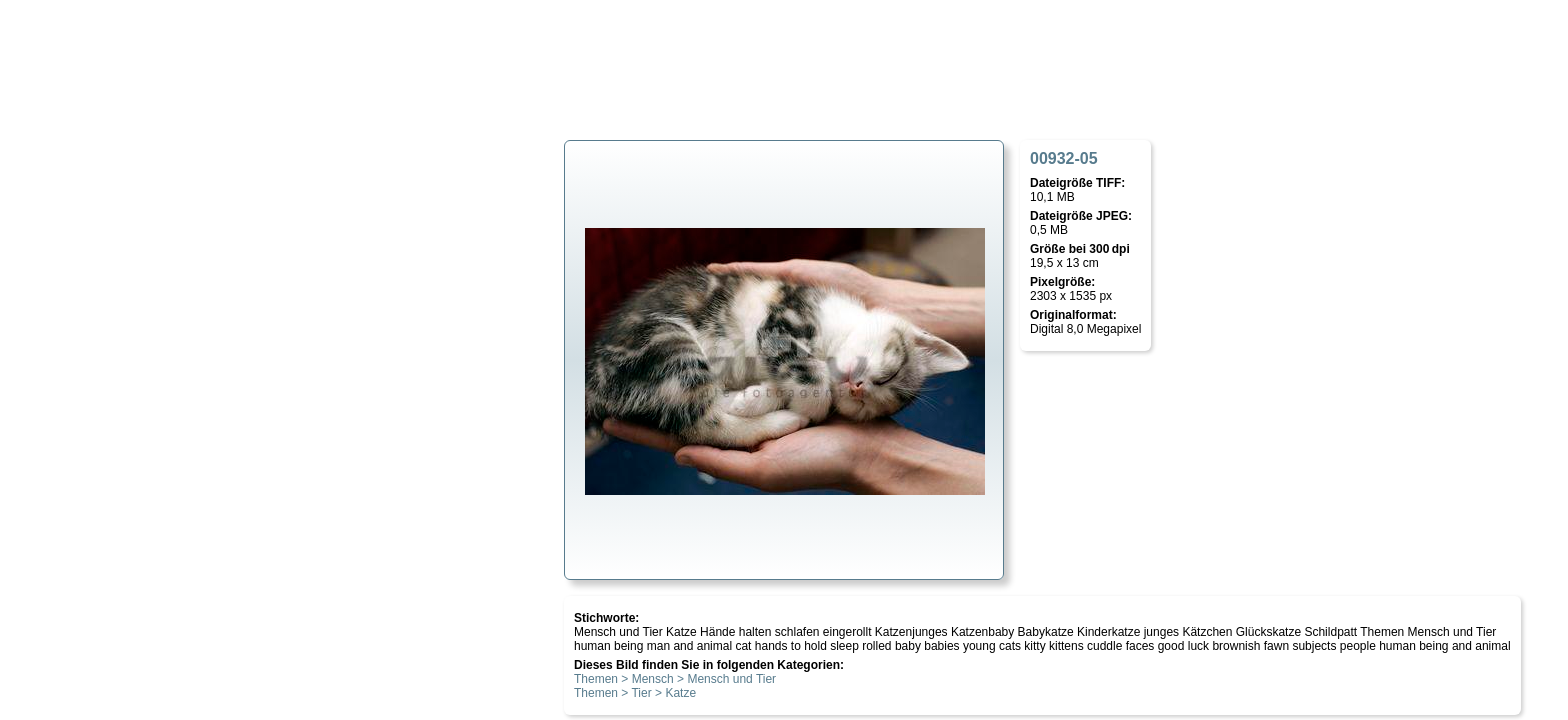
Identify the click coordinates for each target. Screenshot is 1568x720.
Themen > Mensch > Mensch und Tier (675, 679)
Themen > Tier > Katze (635, 693)
